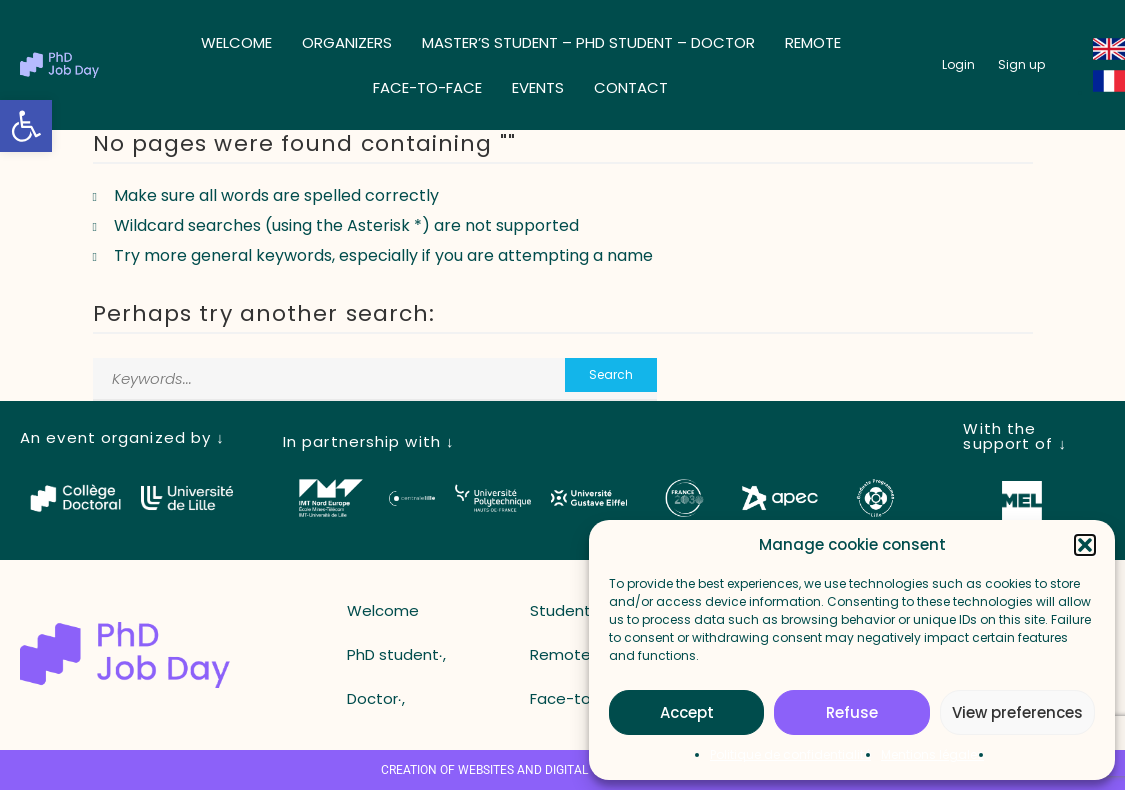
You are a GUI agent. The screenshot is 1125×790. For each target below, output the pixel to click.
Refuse (852, 712)
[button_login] (958, 65)
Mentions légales (932, 754)
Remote (813, 42)
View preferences (1017, 712)
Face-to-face (427, 87)
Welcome (236, 42)
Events (538, 87)
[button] (26, 126)
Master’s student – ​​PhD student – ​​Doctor (588, 42)
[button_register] (1021, 65)
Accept (687, 712)
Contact (631, 87)
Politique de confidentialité (790, 754)
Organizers (347, 42)
